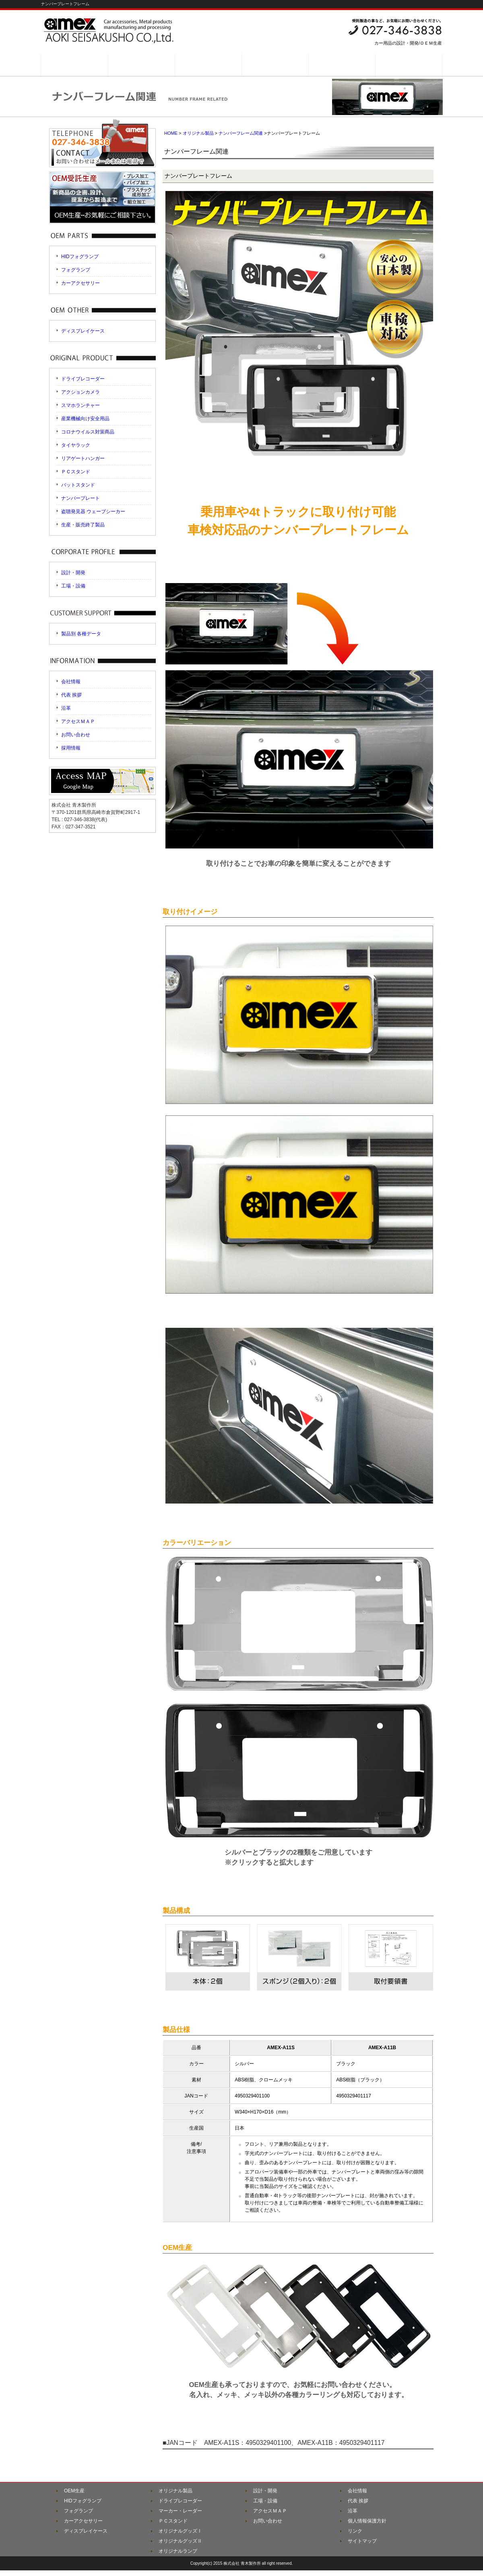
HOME (171, 133)
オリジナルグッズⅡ (180, 2541)
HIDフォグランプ (80, 256)
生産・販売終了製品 (83, 525)
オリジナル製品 (198, 133)
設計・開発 (73, 572)
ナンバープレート (80, 498)
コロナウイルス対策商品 (87, 432)
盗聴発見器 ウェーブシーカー (93, 511)
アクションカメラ (80, 392)
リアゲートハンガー (83, 458)
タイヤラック (75, 445)
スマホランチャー (80, 405)
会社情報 (70, 681)
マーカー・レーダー (180, 2511)
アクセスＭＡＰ (78, 721)
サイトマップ (362, 2541)
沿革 (66, 708)
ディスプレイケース (83, 331)
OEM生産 (74, 2491)
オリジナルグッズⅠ (180, 2531)
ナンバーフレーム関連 (241, 133)
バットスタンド (78, 485)
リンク (355, 2531)
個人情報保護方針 (367, 2521)
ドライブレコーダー (83, 379)
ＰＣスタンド (75, 472)
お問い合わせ (75, 734)
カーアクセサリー (80, 283)
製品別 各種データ (81, 634)
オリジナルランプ (178, 2551)
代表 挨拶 (71, 695)
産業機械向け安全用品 (85, 418)
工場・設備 (73, 586)
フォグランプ (75, 270)
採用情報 (70, 748)
